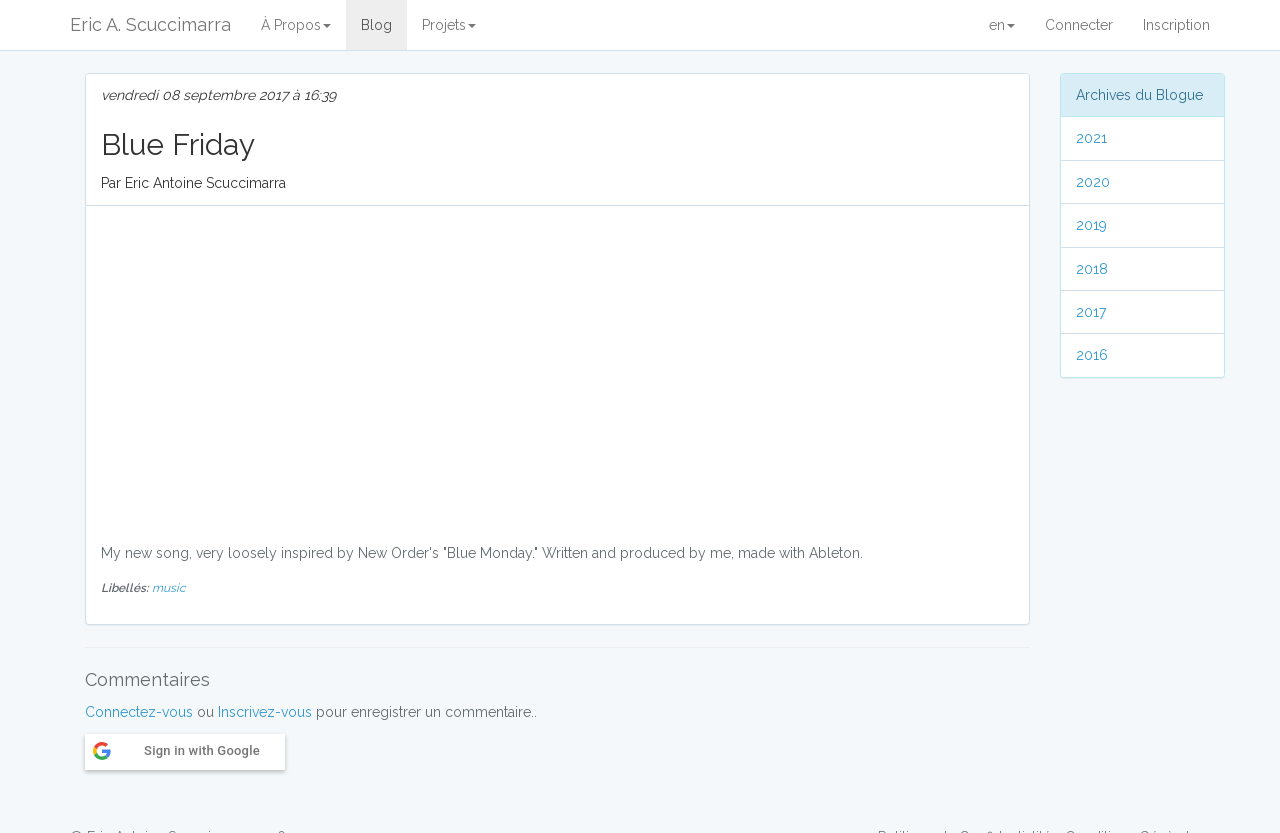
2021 (1091, 138)
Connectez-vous (139, 712)
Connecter (1079, 25)
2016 (1092, 355)
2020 (1093, 182)
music (169, 588)
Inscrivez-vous (265, 712)
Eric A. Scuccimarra (150, 24)
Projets (449, 25)
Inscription (1176, 25)
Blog (376, 25)
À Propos (296, 25)
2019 (1091, 225)
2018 (1092, 269)
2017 (1091, 312)
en (1002, 25)
